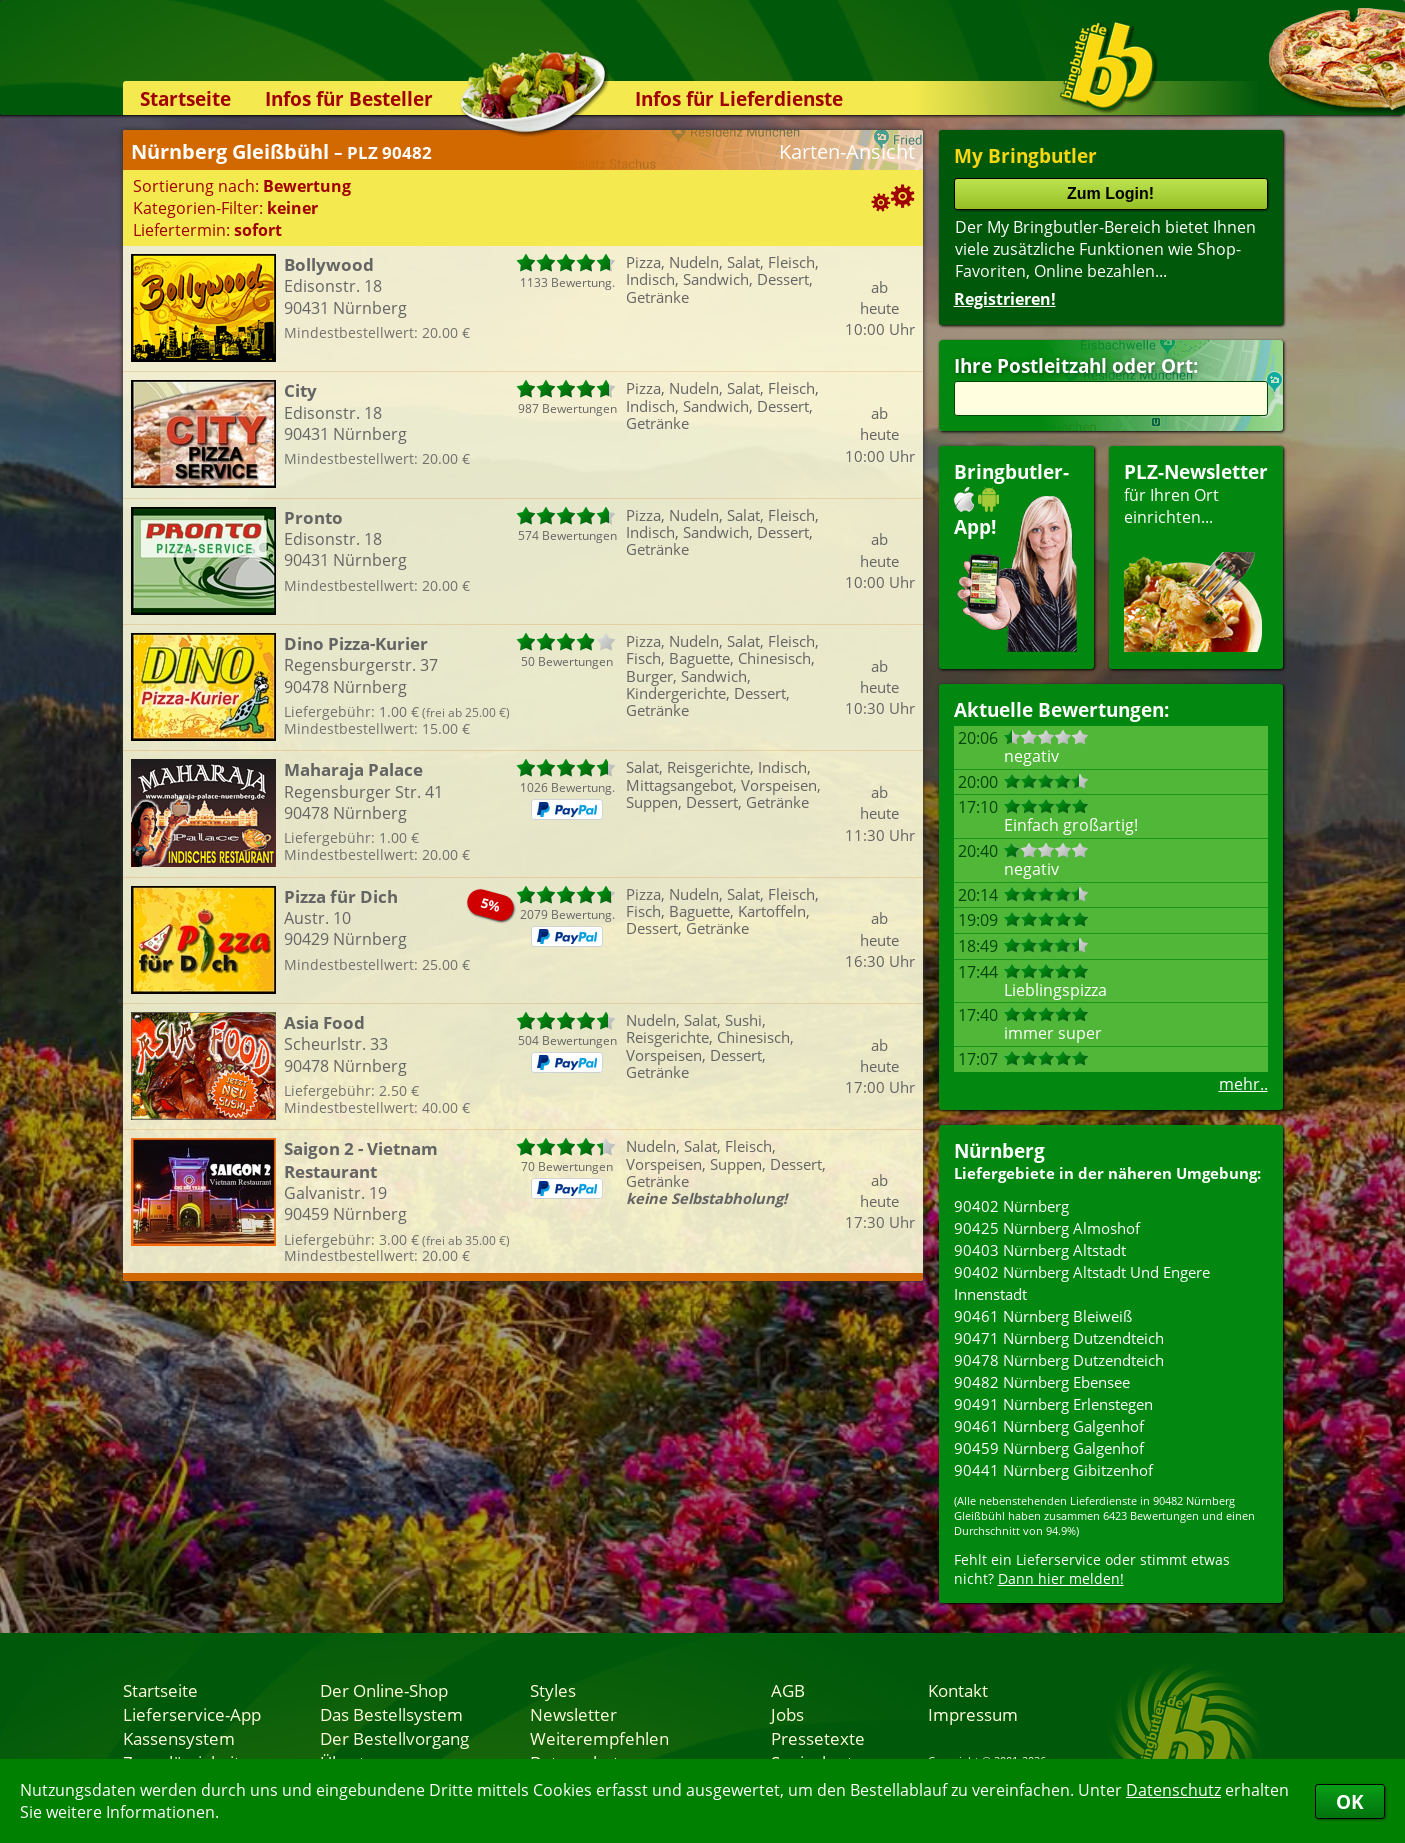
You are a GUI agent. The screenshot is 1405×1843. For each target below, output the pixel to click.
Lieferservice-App (192, 1714)
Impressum (973, 1714)
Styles (553, 1690)
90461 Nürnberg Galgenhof (1049, 1426)
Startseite (185, 98)
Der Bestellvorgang (394, 1738)
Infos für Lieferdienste (739, 98)
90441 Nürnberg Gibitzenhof (1053, 1470)
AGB (788, 1690)
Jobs (787, 1714)
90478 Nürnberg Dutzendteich (1059, 1360)
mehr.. (1243, 1084)
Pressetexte (818, 1738)
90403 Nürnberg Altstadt (1040, 1250)
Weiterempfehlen (599, 1738)
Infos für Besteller (349, 98)
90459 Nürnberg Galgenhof (1049, 1448)
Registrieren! (1005, 299)
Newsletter (573, 1714)
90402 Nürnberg (1011, 1206)
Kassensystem (179, 1738)
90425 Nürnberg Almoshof (1047, 1228)
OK (1350, 1801)
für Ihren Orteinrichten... (1196, 555)
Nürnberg (999, 1150)
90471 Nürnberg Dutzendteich (1059, 1338)
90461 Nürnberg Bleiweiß (1043, 1316)
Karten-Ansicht (847, 151)
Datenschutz (1173, 1790)
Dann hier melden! (1061, 1578)
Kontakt (958, 1690)
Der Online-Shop (384, 1690)
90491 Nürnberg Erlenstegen (1053, 1404)
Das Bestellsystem (391, 1714)
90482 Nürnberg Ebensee (1042, 1382)
